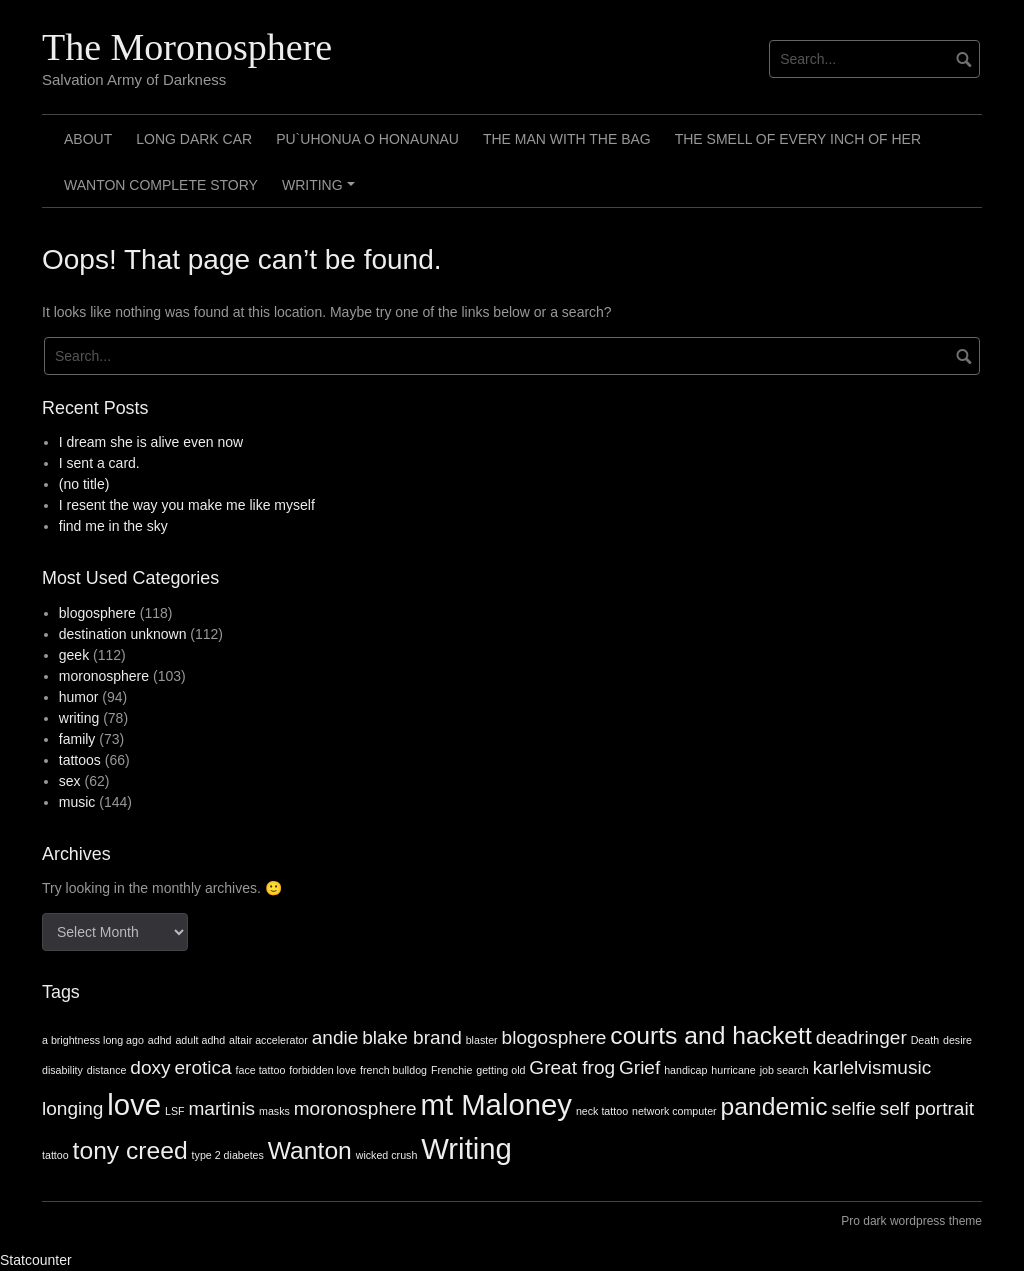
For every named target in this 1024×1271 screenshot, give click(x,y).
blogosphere (97, 613)
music (77, 802)
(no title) (84, 484)
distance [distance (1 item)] (107, 1070)
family (77, 739)
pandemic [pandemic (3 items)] (774, 1106)
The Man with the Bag (567, 139)
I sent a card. (99, 463)
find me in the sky (113, 526)
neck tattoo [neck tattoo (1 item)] (602, 1111)
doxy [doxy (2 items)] (150, 1067)
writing (79, 718)
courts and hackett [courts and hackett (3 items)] (710, 1035)
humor (79, 697)
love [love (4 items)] (134, 1104)
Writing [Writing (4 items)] (466, 1148)
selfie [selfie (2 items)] (853, 1108)
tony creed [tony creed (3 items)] (130, 1150)
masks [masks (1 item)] (274, 1111)
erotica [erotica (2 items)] (202, 1067)
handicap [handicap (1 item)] (685, 1070)
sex (70, 781)
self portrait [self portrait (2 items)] (927, 1108)
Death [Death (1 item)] (925, 1040)
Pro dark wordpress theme (911, 1221)
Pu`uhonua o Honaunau (367, 139)
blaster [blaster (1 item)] (482, 1040)
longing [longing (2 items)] (72, 1108)
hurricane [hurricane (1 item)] (733, 1070)
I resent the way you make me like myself (187, 505)
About (88, 139)
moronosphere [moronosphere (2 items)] (355, 1108)
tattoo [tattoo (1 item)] (55, 1155)
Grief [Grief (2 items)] (639, 1067)
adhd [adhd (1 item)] (160, 1040)
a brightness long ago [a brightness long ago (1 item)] (93, 1040)
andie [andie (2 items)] (335, 1037)
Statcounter (36, 1260)
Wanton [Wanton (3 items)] (310, 1150)
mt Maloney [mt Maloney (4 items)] (496, 1104)
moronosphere (104, 676)
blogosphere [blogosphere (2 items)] (554, 1037)
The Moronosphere (187, 47)
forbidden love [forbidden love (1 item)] (322, 1070)
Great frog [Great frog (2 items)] (572, 1067)
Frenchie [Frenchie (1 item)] (451, 1070)
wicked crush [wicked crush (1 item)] (387, 1155)
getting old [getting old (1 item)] (500, 1070)
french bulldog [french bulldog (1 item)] (393, 1070)
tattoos (80, 760)
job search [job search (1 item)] (784, 1070)
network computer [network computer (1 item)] (674, 1111)
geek (74, 655)
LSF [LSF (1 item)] (175, 1111)
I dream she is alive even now (151, 442)
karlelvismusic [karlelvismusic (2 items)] (872, 1067)
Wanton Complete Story (161, 185)
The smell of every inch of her (798, 139)
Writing (321, 192)
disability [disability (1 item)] (62, 1070)
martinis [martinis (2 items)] (221, 1108)
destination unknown (123, 634)
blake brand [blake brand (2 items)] (412, 1037)
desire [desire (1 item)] (957, 1040)
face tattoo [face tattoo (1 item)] (261, 1070)
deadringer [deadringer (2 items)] (861, 1037)
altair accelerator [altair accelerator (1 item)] (268, 1040)
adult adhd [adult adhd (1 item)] (200, 1040)
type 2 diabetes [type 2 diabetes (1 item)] (228, 1155)
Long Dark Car (194, 139)
